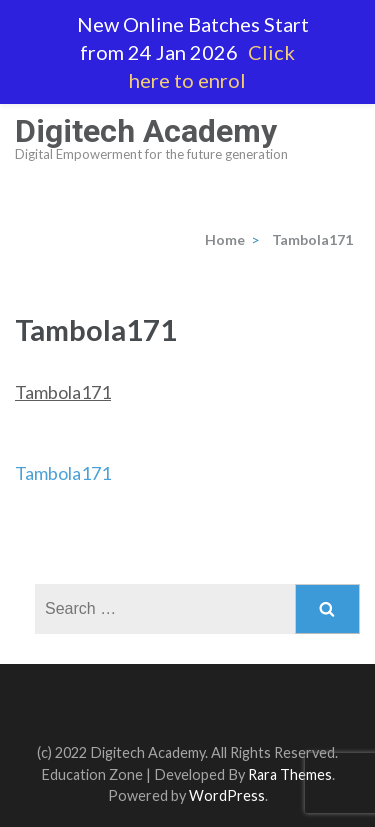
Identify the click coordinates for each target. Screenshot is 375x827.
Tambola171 (63, 392)
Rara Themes (290, 774)
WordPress (227, 795)
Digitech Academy (146, 131)
